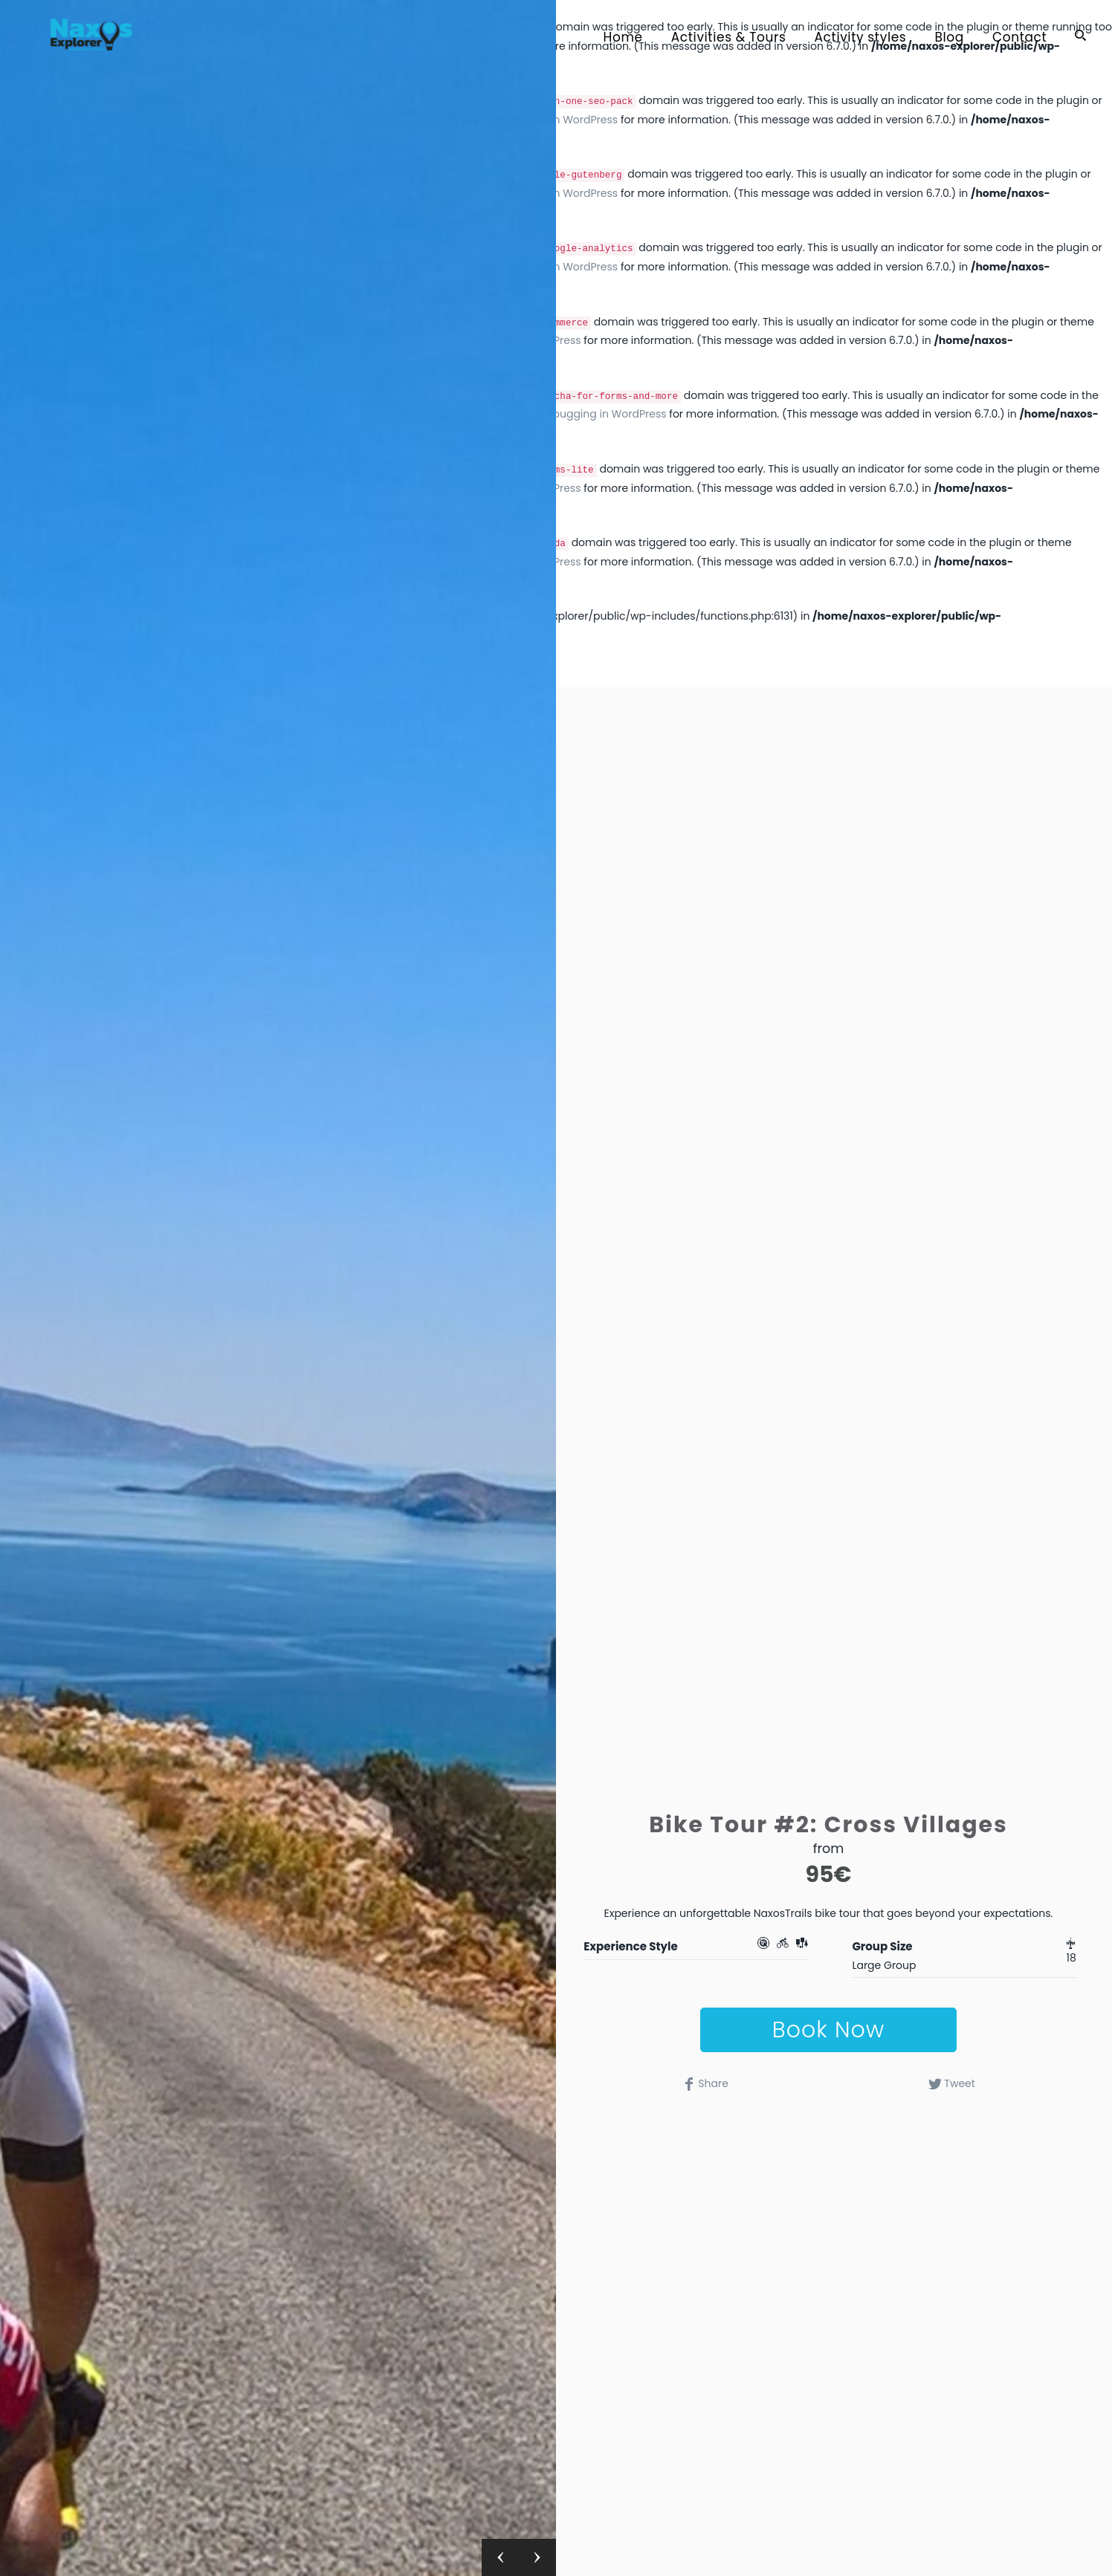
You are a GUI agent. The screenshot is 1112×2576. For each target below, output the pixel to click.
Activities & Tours (728, 38)
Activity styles (861, 38)
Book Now (828, 2029)
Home (623, 38)
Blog (949, 38)
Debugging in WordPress (603, 413)
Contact (1019, 38)
